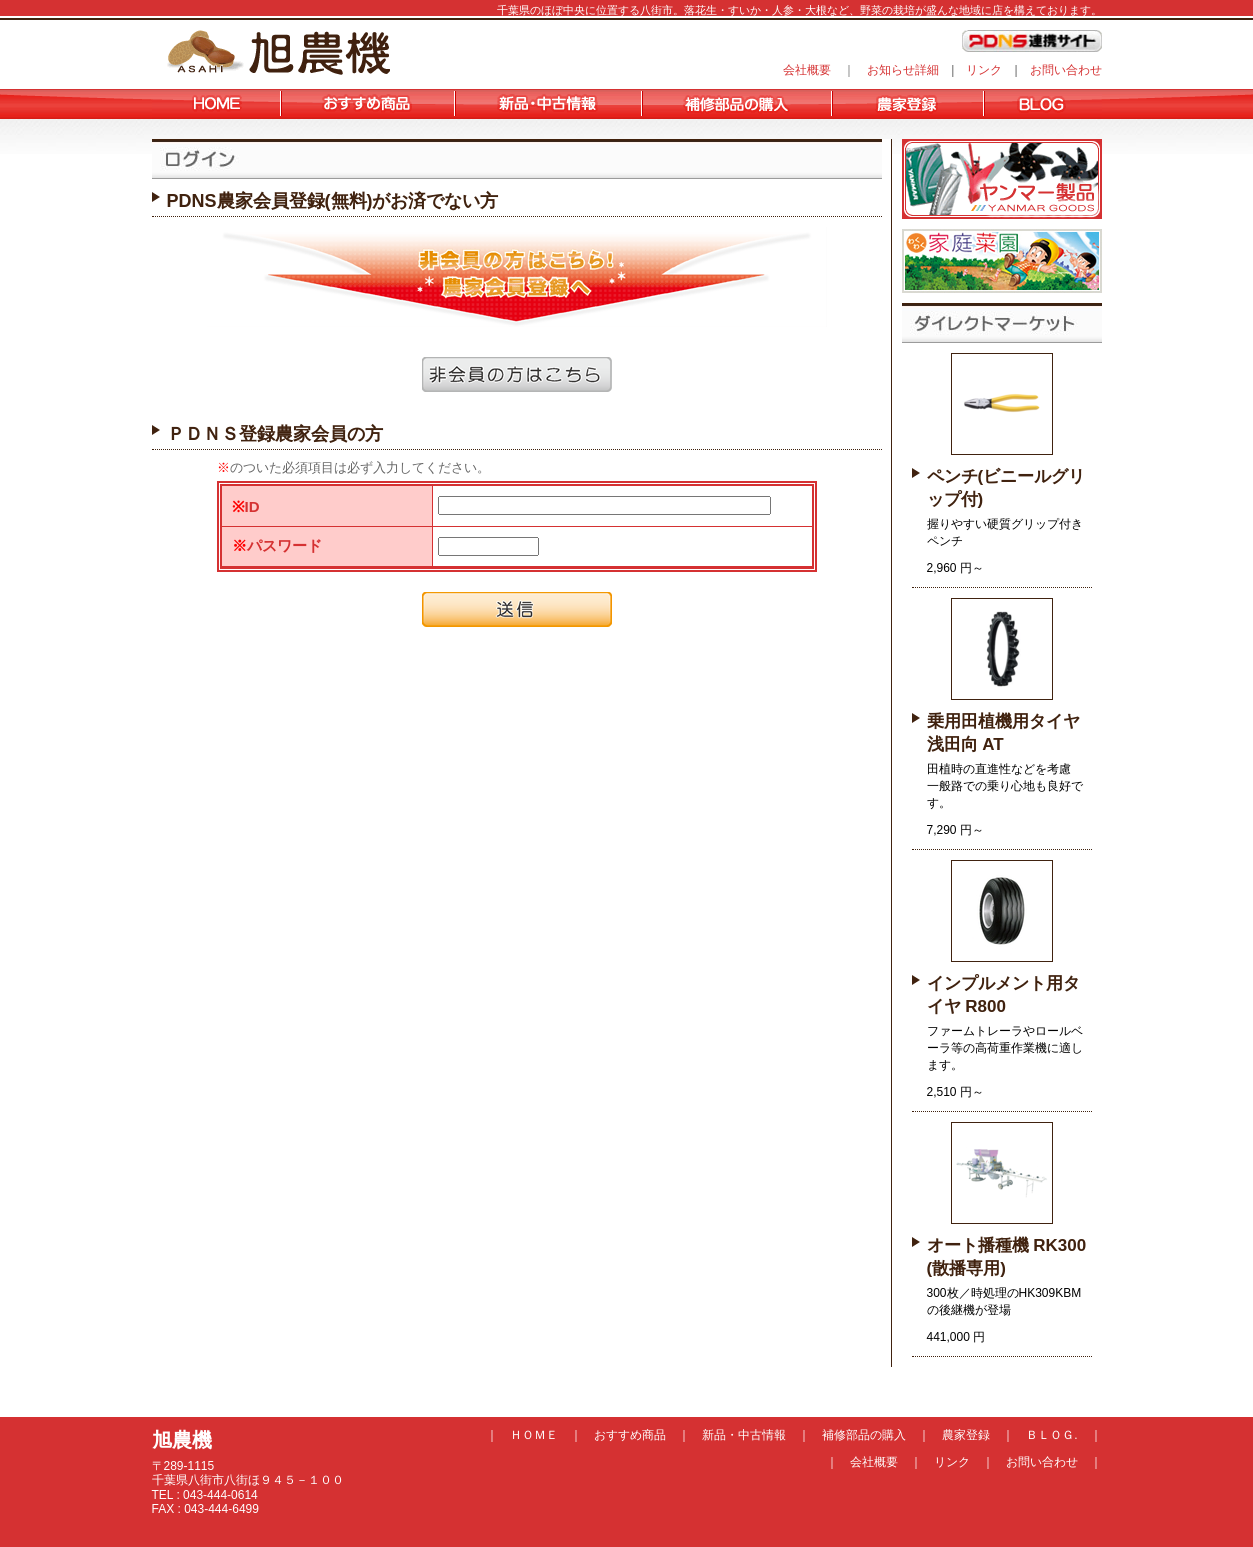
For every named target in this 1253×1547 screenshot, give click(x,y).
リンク (984, 70)
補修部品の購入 (864, 1435)
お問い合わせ (1066, 70)
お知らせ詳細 (903, 70)
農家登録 (966, 1435)
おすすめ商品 (630, 1435)
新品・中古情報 (744, 1435)
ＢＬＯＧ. (1051, 1435)
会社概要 (807, 70)
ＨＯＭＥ (534, 1435)
